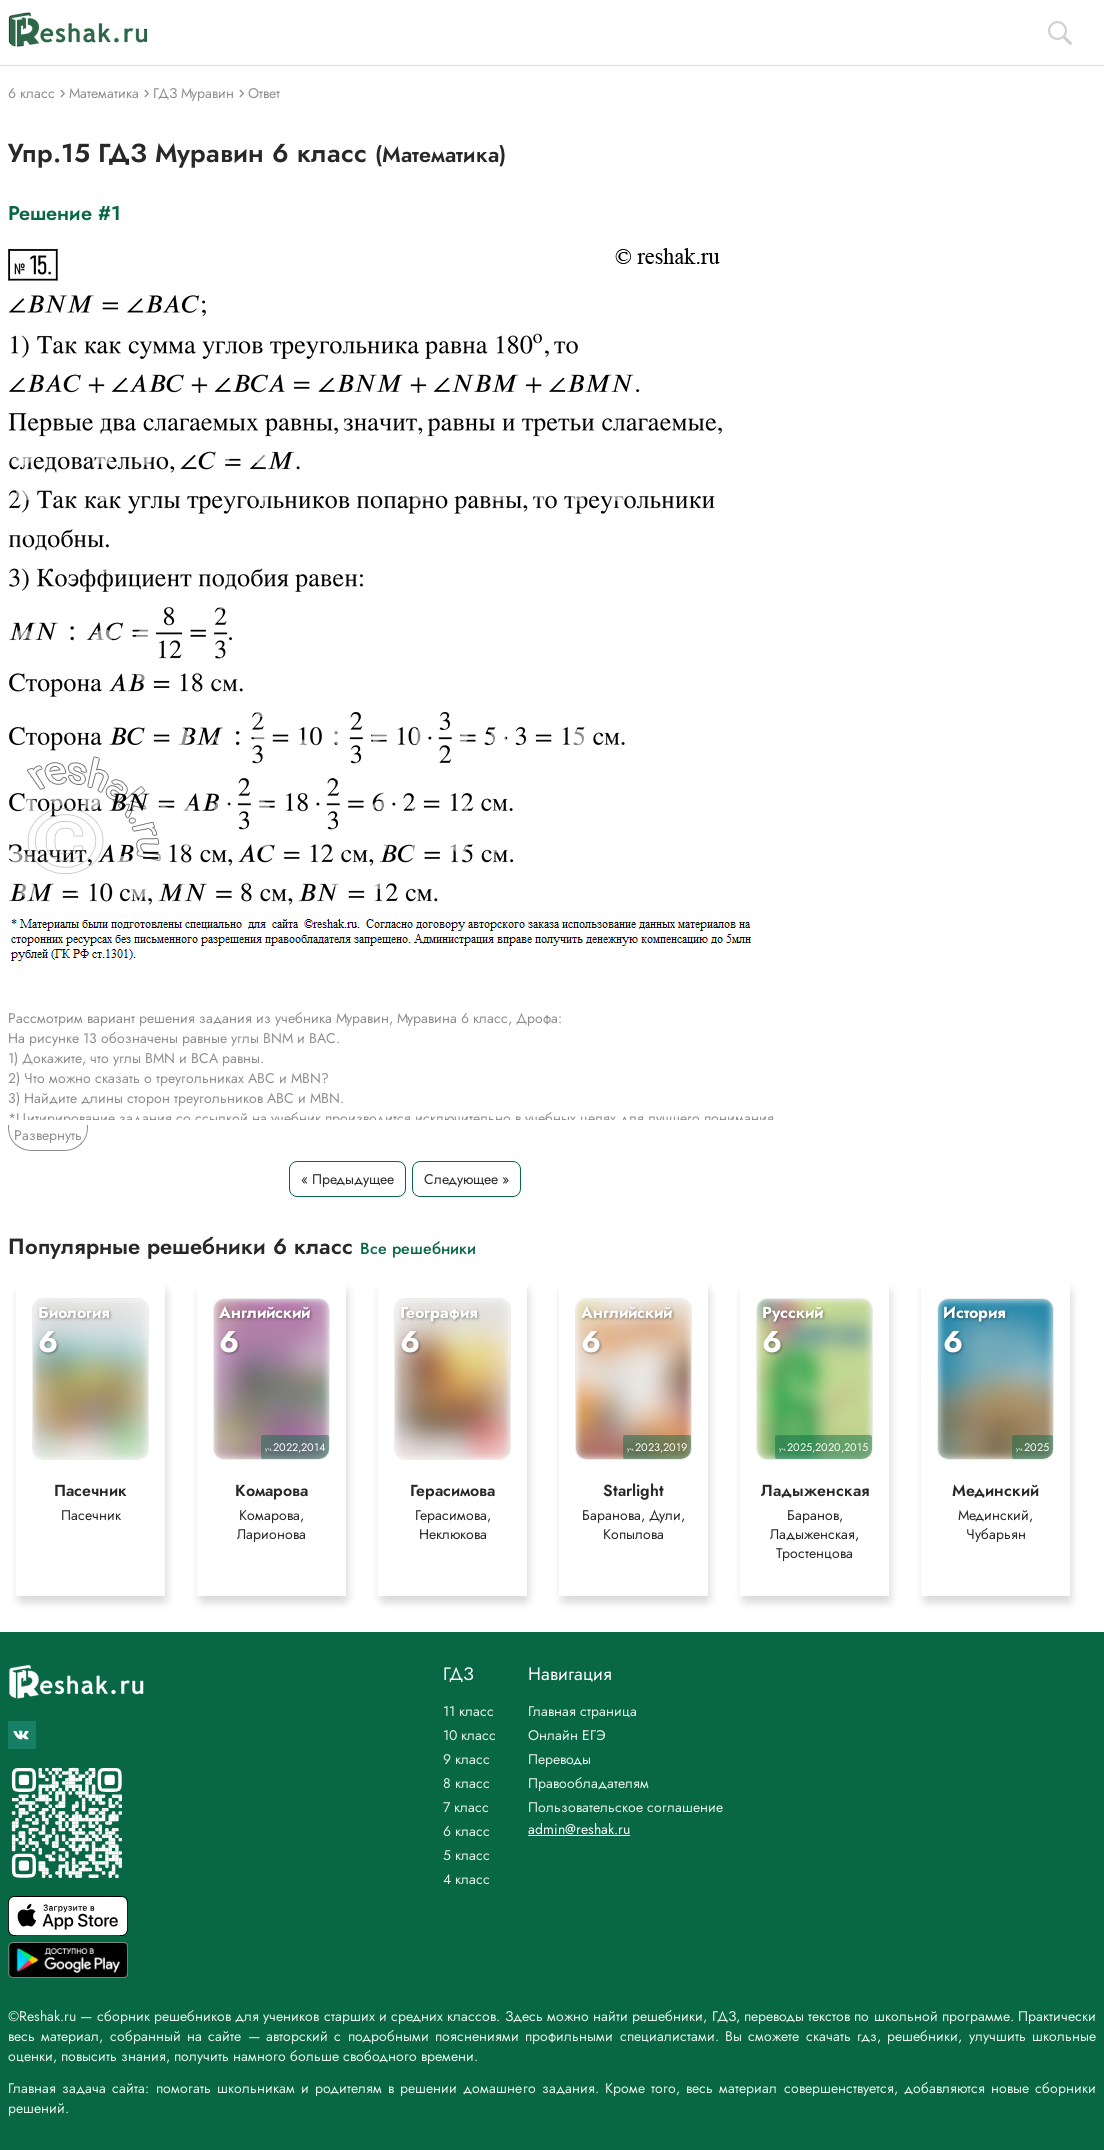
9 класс (466, 1759)
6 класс (466, 1831)
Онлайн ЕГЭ (567, 1735)
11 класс (468, 1711)
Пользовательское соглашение (625, 1807)
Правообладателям (588, 1783)
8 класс (466, 1783)
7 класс (466, 1807)
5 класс (466, 1855)
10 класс (469, 1735)
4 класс (466, 1879)
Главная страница (582, 1711)
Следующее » (466, 1179)
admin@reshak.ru (579, 1829)
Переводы (559, 1759)
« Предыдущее (347, 1179)
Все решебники (418, 1247)
